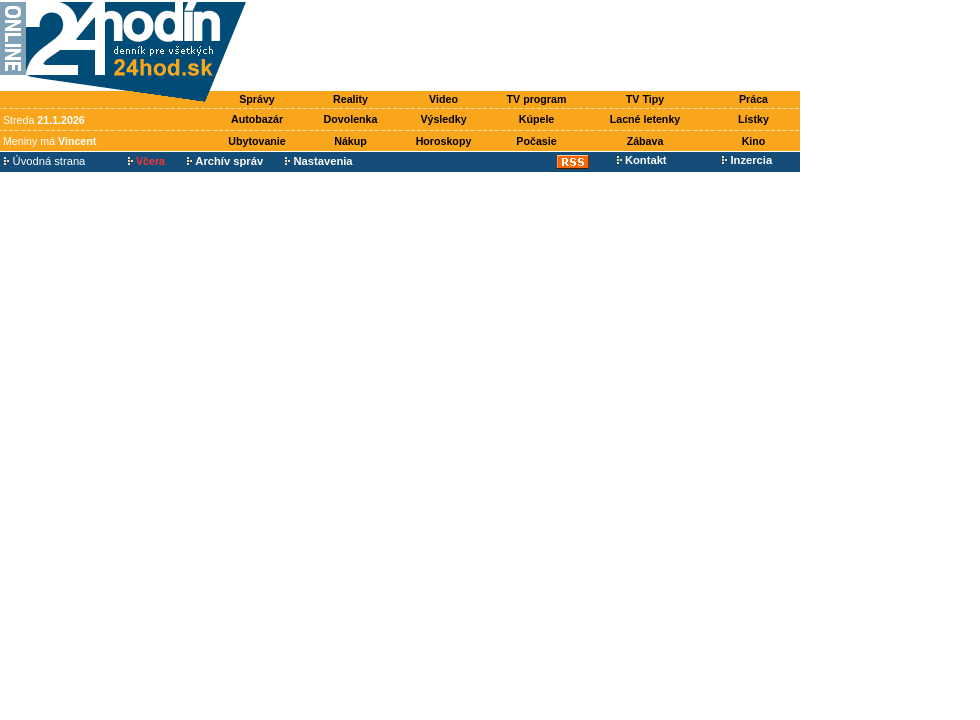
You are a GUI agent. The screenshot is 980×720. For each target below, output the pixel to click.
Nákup (350, 141)
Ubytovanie (256, 141)
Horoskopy (444, 141)
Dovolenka (351, 119)
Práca (753, 99)
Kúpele (537, 119)
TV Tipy (645, 99)
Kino (754, 141)
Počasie (536, 141)
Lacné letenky (645, 119)
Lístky (753, 119)
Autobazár (257, 119)
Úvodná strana (44, 161)
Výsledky (443, 119)
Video (443, 99)
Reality (350, 99)
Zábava (645, 141)
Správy (257, 99)
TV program (537, 99)
